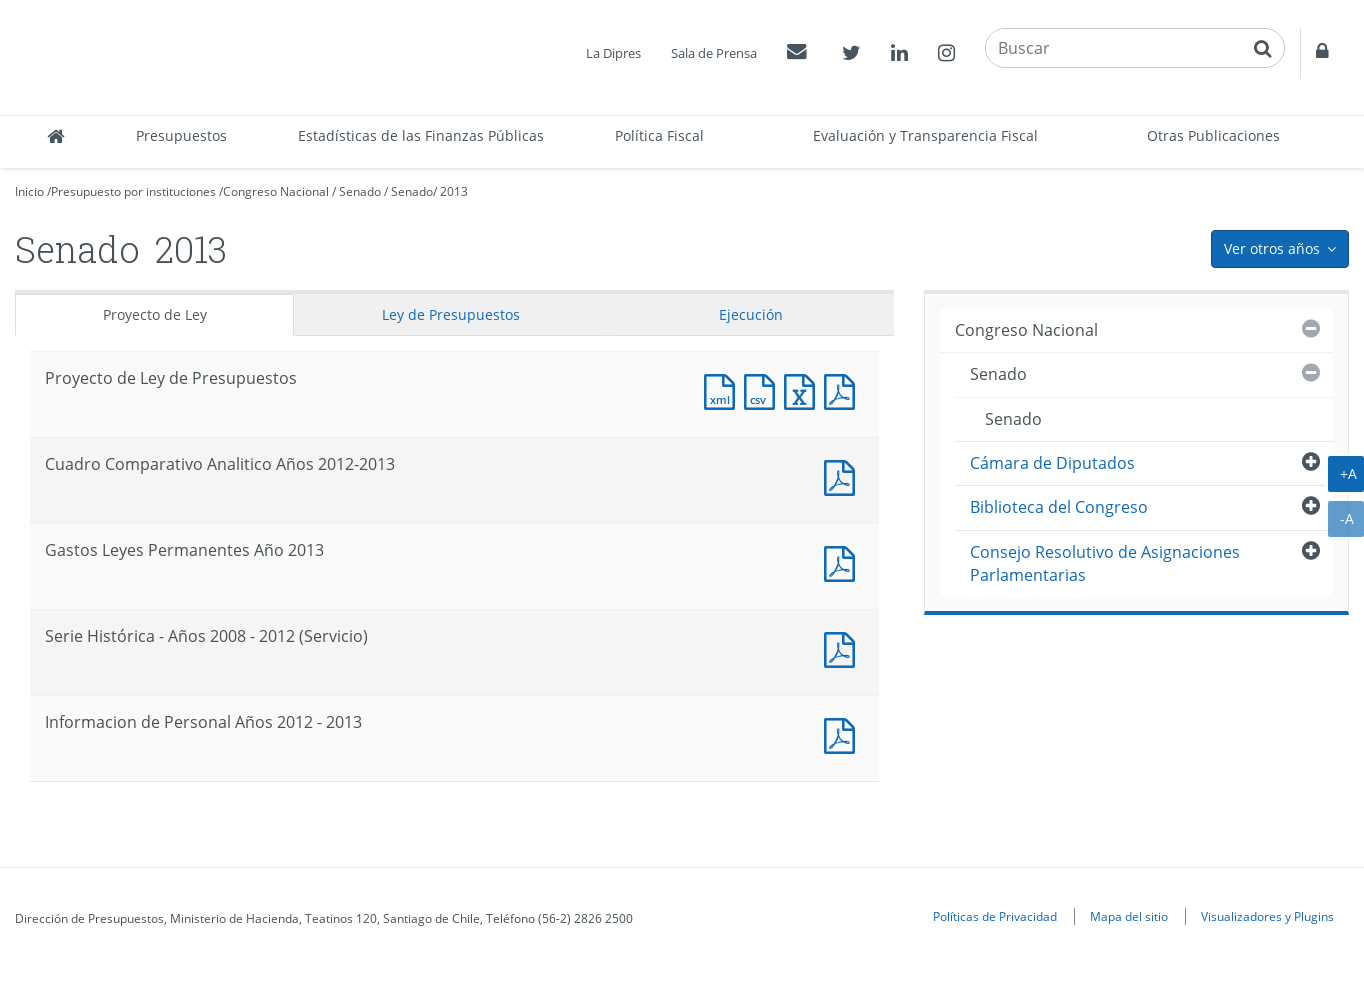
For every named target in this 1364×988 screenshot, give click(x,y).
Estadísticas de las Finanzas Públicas (421, 135)
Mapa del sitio (1129, 916)
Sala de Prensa (714, 53)
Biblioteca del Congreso (1059, 507)
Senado (360, 191)
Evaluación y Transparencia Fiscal (925, 135)
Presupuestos (181, 135)
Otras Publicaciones (1213, 135)
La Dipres (613, 53)
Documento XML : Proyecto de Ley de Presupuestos (724, 389)
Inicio (29, 191)
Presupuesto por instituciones (133, 191)
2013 (454, 191)
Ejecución (751, 314)
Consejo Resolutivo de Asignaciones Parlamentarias (1105, 563)
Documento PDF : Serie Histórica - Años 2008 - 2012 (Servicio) (844, 647)
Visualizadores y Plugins (1267, 916)
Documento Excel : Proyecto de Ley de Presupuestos (804, 389)
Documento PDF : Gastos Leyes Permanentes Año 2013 (844, 561)
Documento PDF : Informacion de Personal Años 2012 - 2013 (844, 733)
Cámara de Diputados (1052, 463)
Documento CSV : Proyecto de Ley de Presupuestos (764, 389)
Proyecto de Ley (155, 314)
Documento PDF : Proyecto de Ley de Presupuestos (844, 389)
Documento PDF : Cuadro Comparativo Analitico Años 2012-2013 (844, 475)
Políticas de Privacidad (995, 916)
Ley (451, 314)
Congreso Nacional (276, 191)
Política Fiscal (659, 135)
